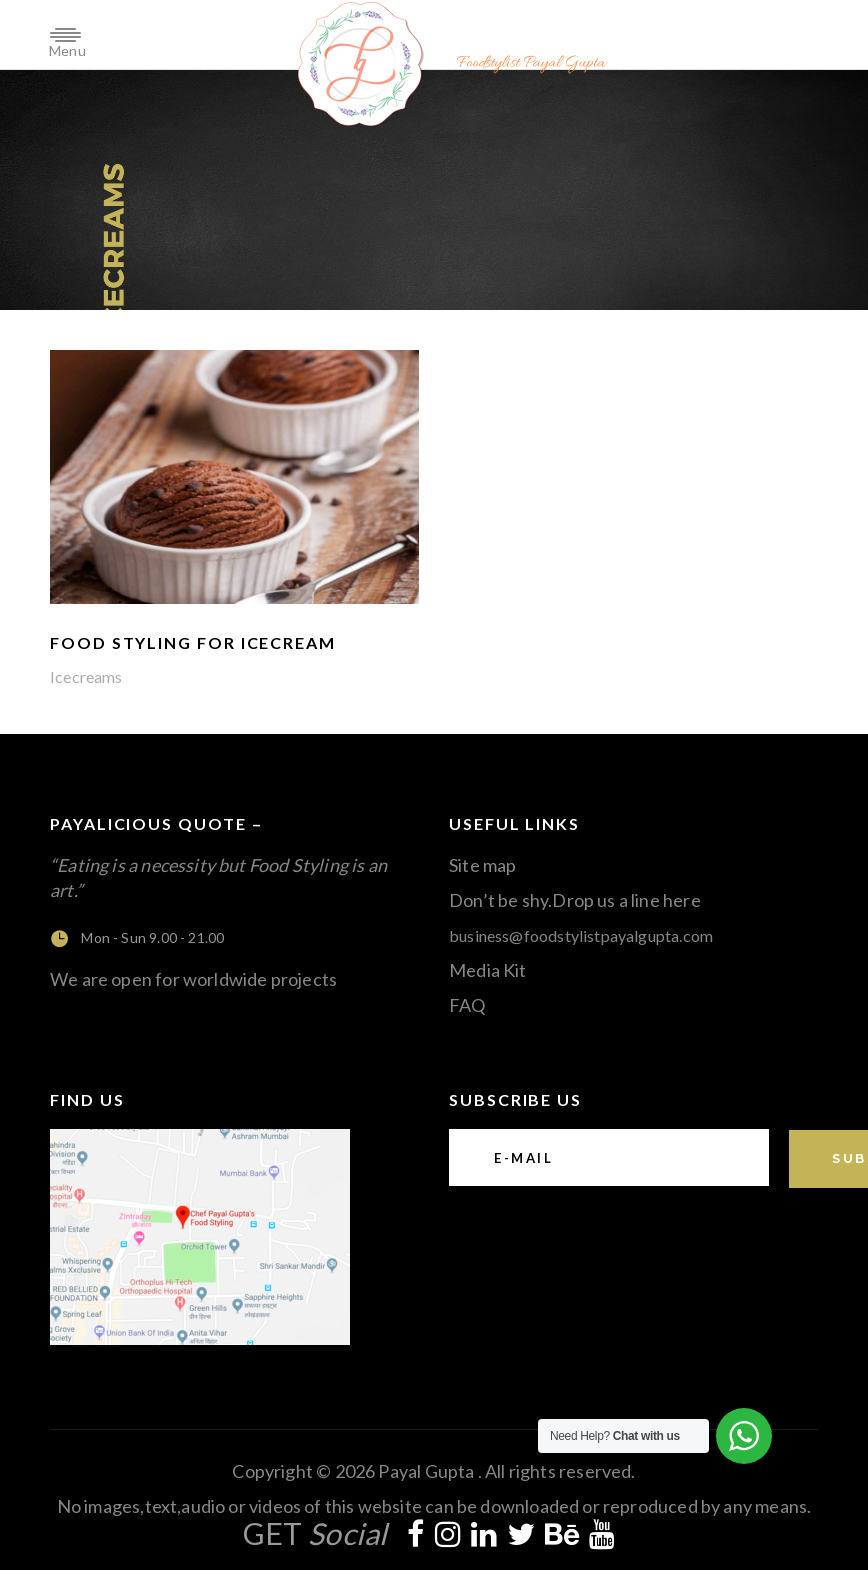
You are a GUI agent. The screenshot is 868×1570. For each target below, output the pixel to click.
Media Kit (488, 970)
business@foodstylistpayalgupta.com (581, 935)
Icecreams (86, 676)
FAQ (467, 1005)
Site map (482, 865)
